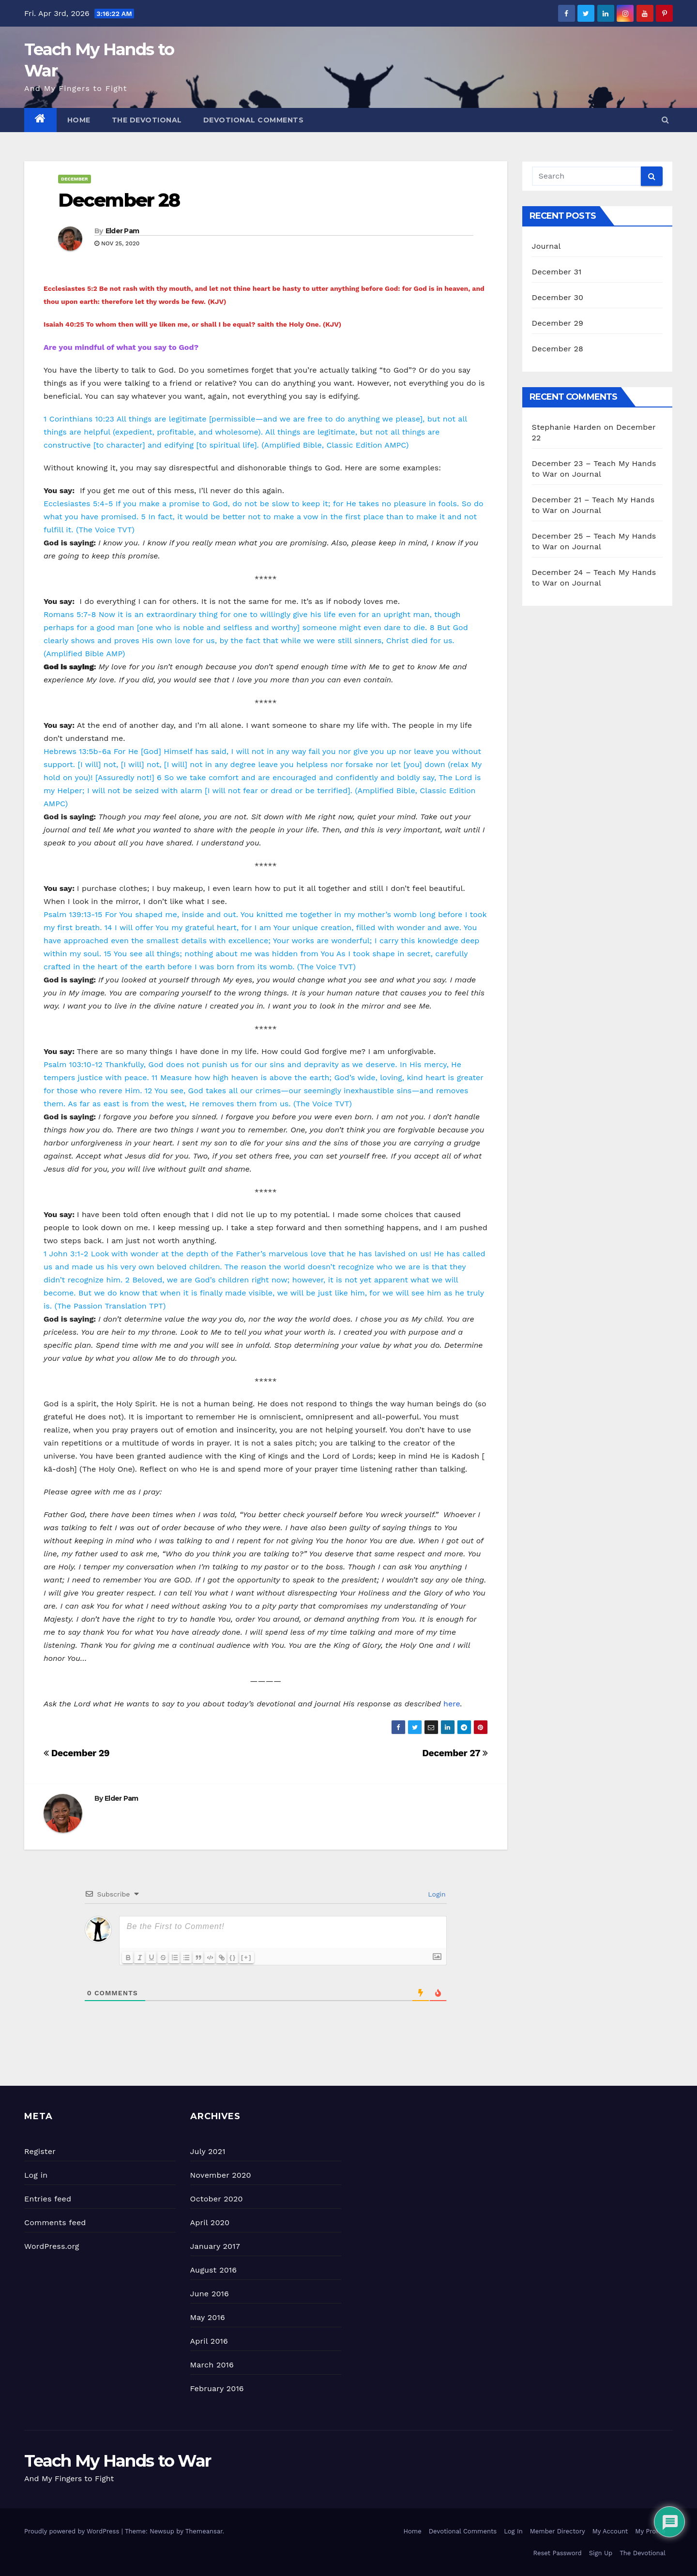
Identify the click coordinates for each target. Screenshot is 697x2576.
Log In (513, 2531)
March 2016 (212, 2364)
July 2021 (208, 2151)
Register (40, 2151)
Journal (546, 246)
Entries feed (47, 2198)
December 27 (454, 1753)
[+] (263, 1956)
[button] (665, 119)
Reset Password (557, 2553)
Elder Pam (122, 230)
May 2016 (207, 2317)
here (451, 1703)
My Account (610, 2531)
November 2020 (220, 2175)
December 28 (119, 200)
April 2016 (209, 2341)
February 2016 (217, 2388)
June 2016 (209, 2293)
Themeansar (204, 2531)
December (74, 178)
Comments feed (55, 2222)
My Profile (650, 2531)
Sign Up (600, 2553)
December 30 (558, 297)
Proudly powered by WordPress (72, 2531)
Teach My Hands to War (117, 2461)
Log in (35, 2175)
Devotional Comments (253, 120)
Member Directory (557, 2531)
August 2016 (213, 2270)
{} (249, 1956)
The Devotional (147, 120)
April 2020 (210, 2222)
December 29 (76, 1753)
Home (79, 120)
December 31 (557, 271)
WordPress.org (51, 2246)
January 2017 (215, 2246)
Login (436, 1894)
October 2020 (216, 2198)
